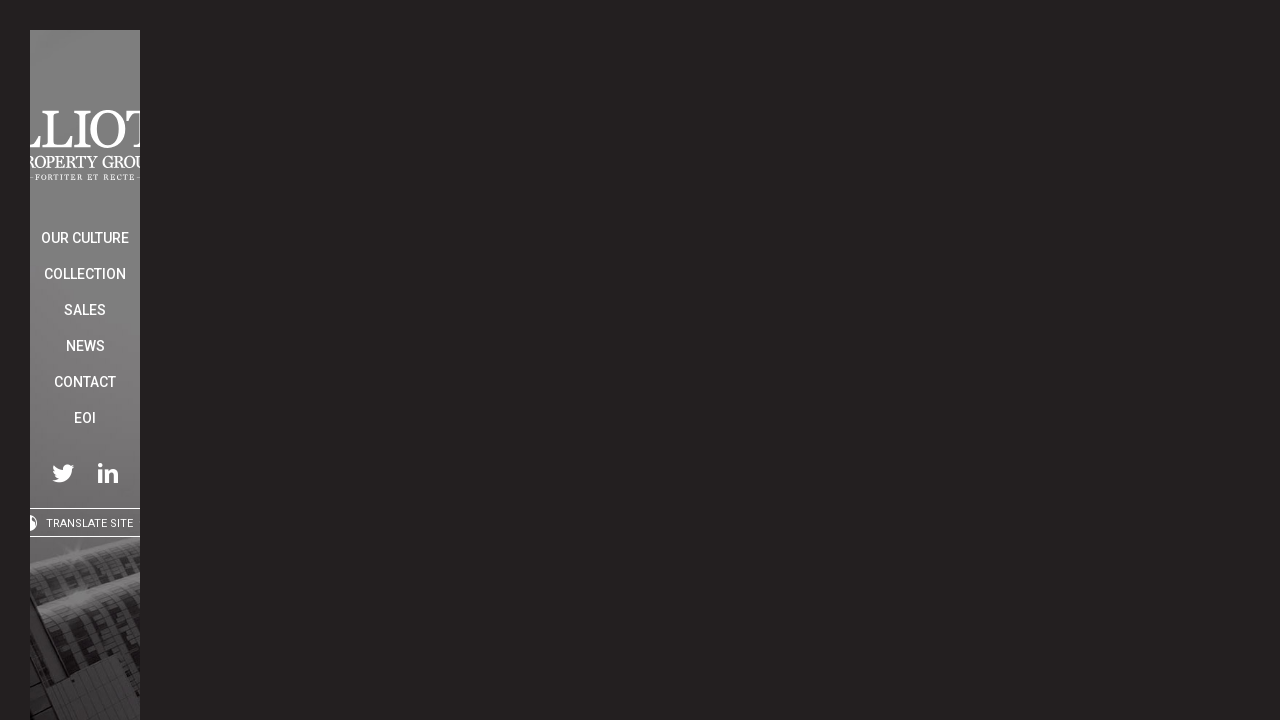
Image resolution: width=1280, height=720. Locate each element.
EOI (85, 418)
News (85, 346)
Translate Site (89, 523)
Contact (85, 382)
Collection (85, 274)
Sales (85, 310)
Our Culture (85, 238)
